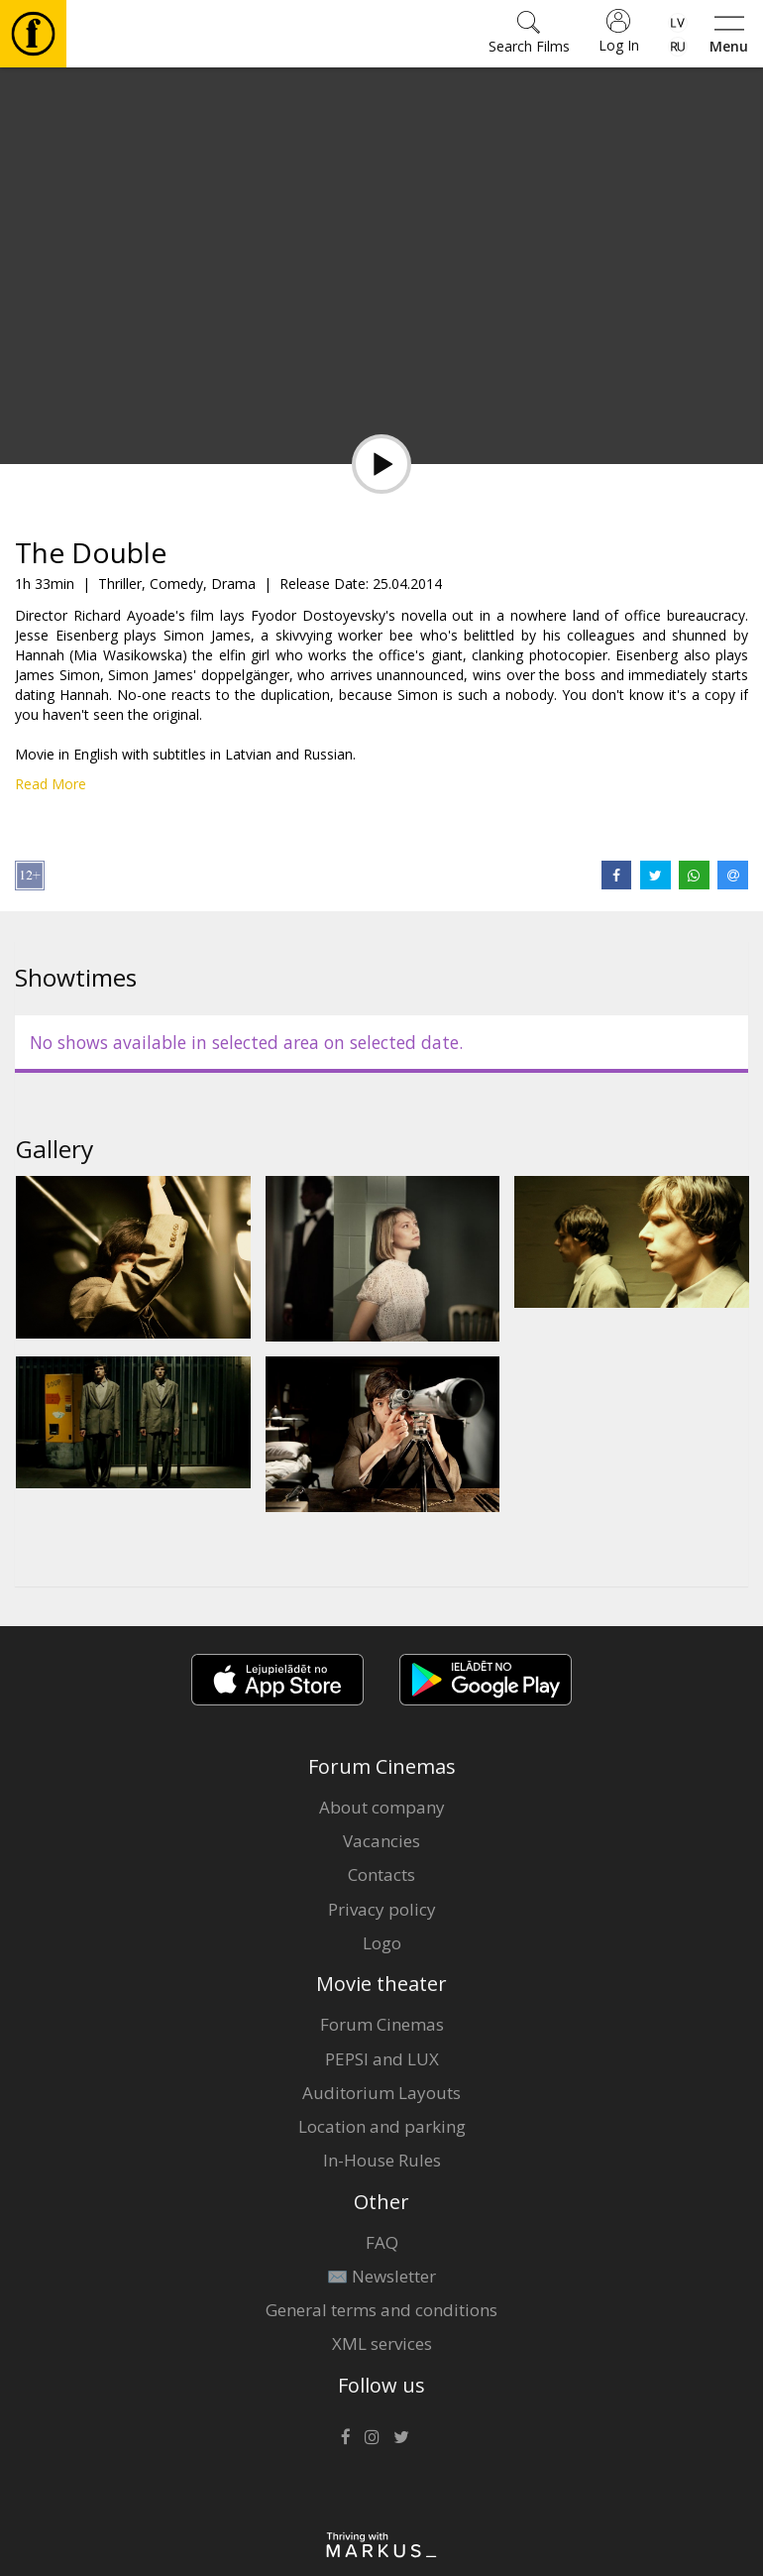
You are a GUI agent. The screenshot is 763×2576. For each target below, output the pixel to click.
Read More (50, 783)
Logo (382, 1943)
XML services (382, 2343)
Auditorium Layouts (381, 2092)
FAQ (382, 2242)
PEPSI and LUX (382, 2059)
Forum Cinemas (382, 2024)
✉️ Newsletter (381, 2276)
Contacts (381, 1874)
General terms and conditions (381, 2309)
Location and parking (382, 2126)
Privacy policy (382, 1909)
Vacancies (381, 1840)
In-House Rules (382, 2160)
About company (382, 1807)
